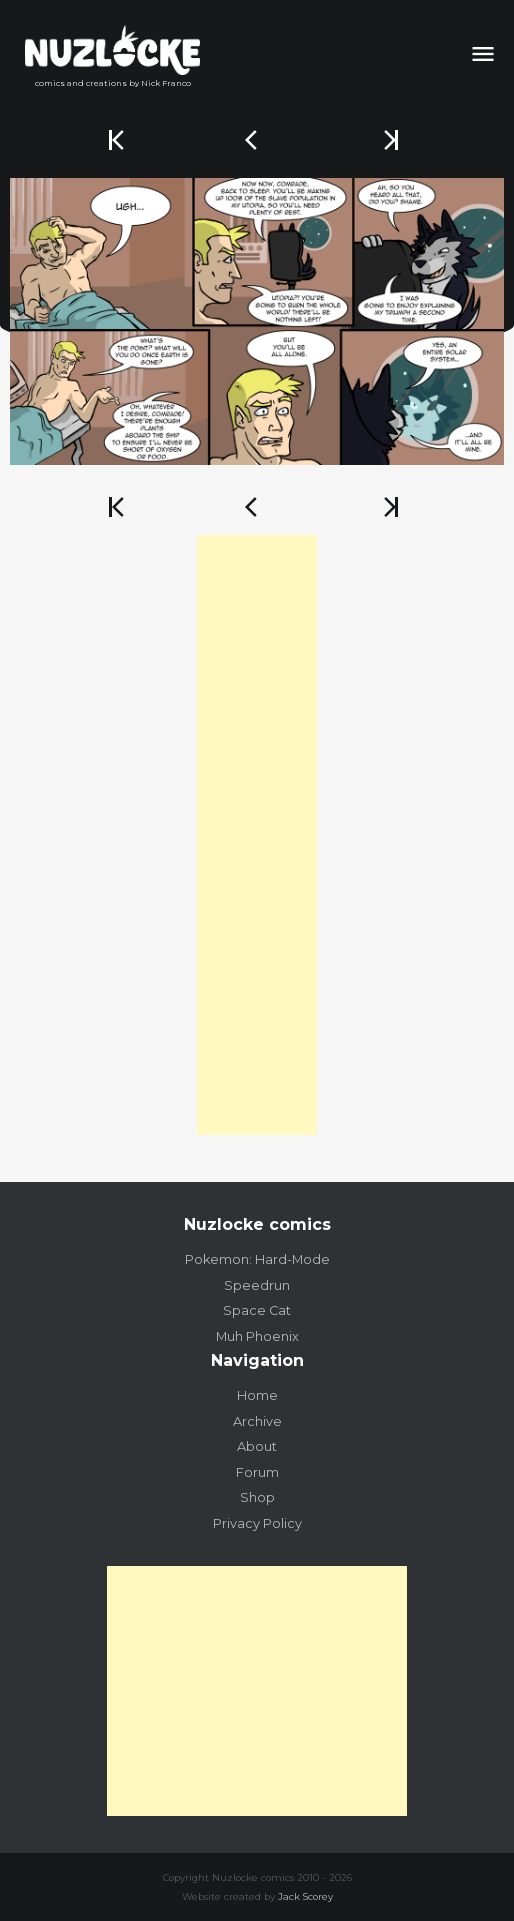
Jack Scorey (305, 1896)
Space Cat (257, 1310)
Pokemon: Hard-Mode (257, 1259)
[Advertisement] (257, 835)
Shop (257, 1497)
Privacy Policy (257, 1523)
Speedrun (257, 1285)
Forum (257, 1472)
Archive (257, 1421)
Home (257, 1395)
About (257, 1446)
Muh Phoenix (257, 1336)
